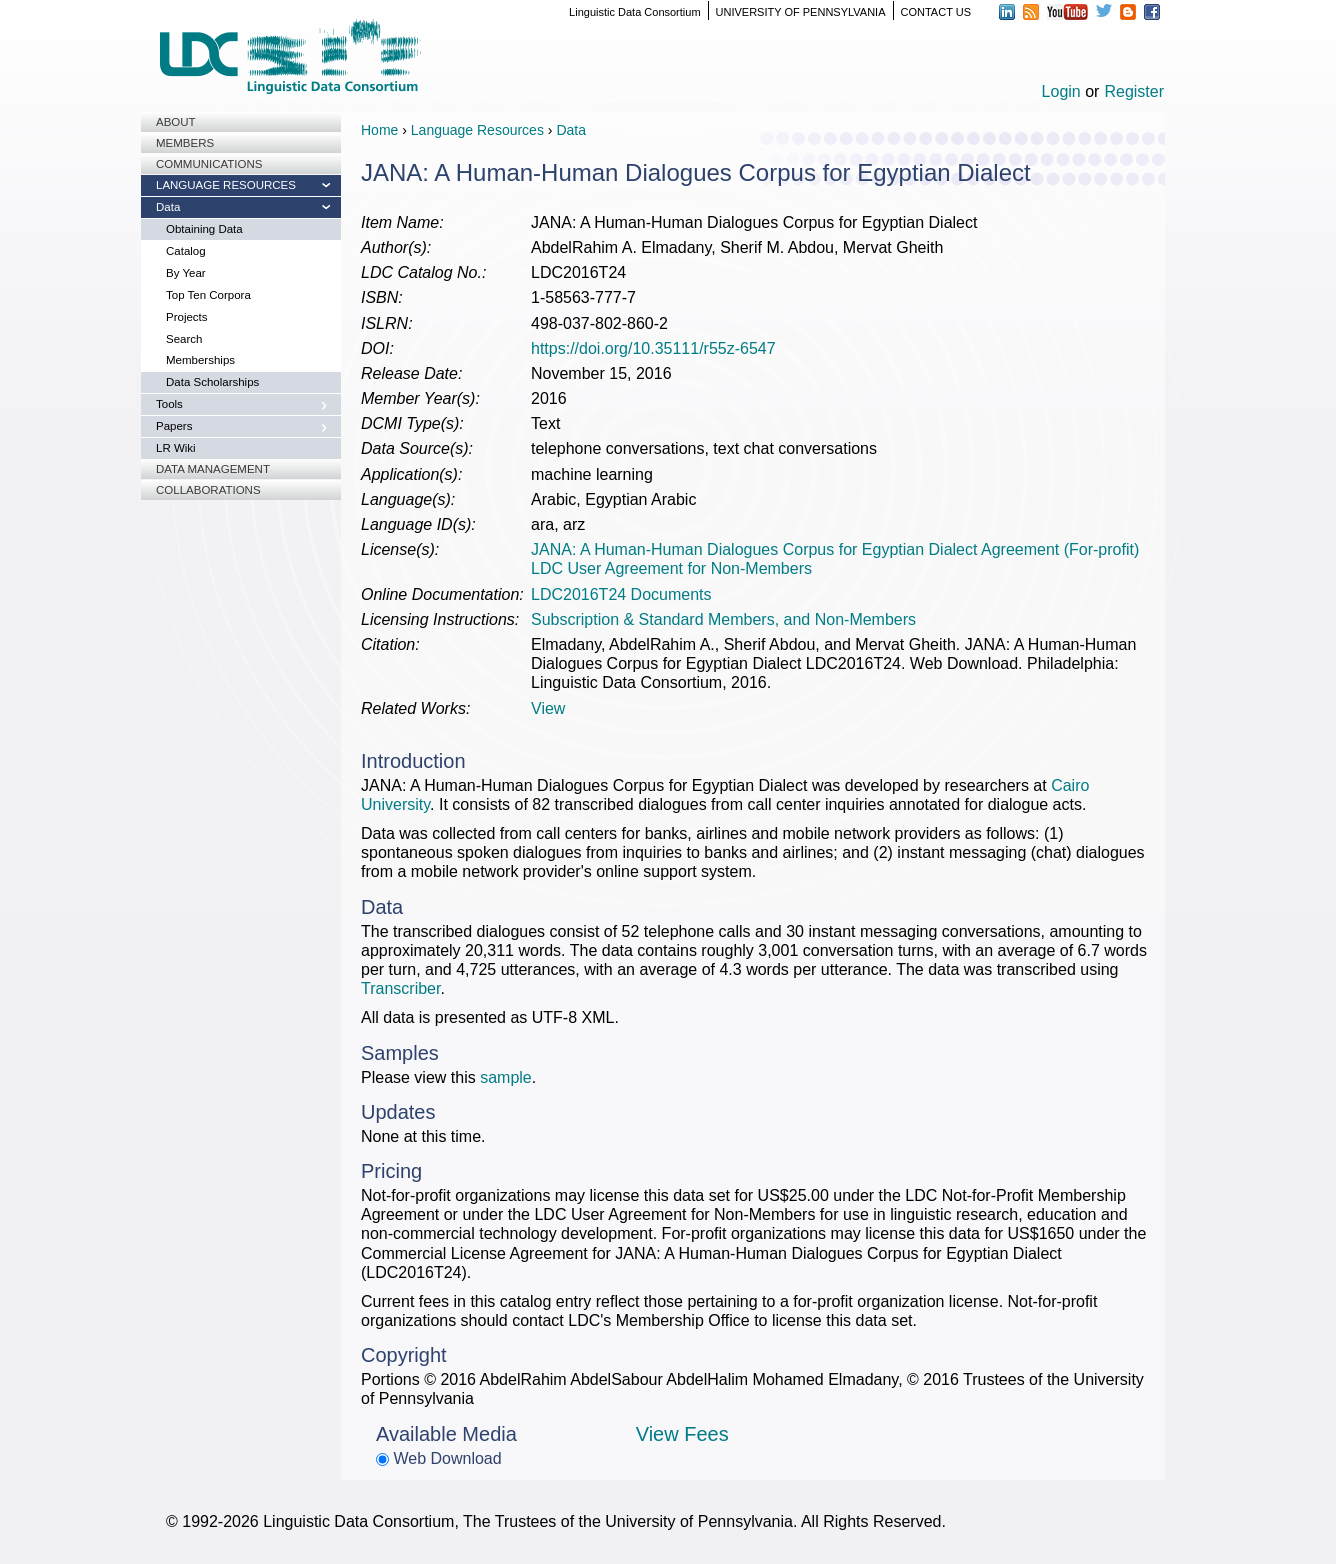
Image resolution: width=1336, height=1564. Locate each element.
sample (506, 1077)
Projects (187, 317)
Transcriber (400, 988)
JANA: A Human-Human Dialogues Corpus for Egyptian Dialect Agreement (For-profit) (835, 549)
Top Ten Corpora (208, 295)
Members (185, 143)
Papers (174, 426)
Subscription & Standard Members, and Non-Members (723, 619)
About (176, 122)
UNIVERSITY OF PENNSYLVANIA (801, 12)
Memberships (200, 360)
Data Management (213, 469)
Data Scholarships (212, 382)
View (548, 708)
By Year (186, 273)
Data (168, 207)
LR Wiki (176, 448)
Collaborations (208, 490)
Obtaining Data (204, 229)
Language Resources (226, 185)
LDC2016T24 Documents (621, 594)
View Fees (682, 1434)
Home (379, 130)
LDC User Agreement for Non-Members (671, 568)
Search (184, 339)
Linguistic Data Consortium (634, 12)
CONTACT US (936, 12)
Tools (169, 404)
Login (1061, 91)
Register (1134, 91)
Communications (209, 164)
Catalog (186, 251)
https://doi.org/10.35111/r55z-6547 (653, 348)
